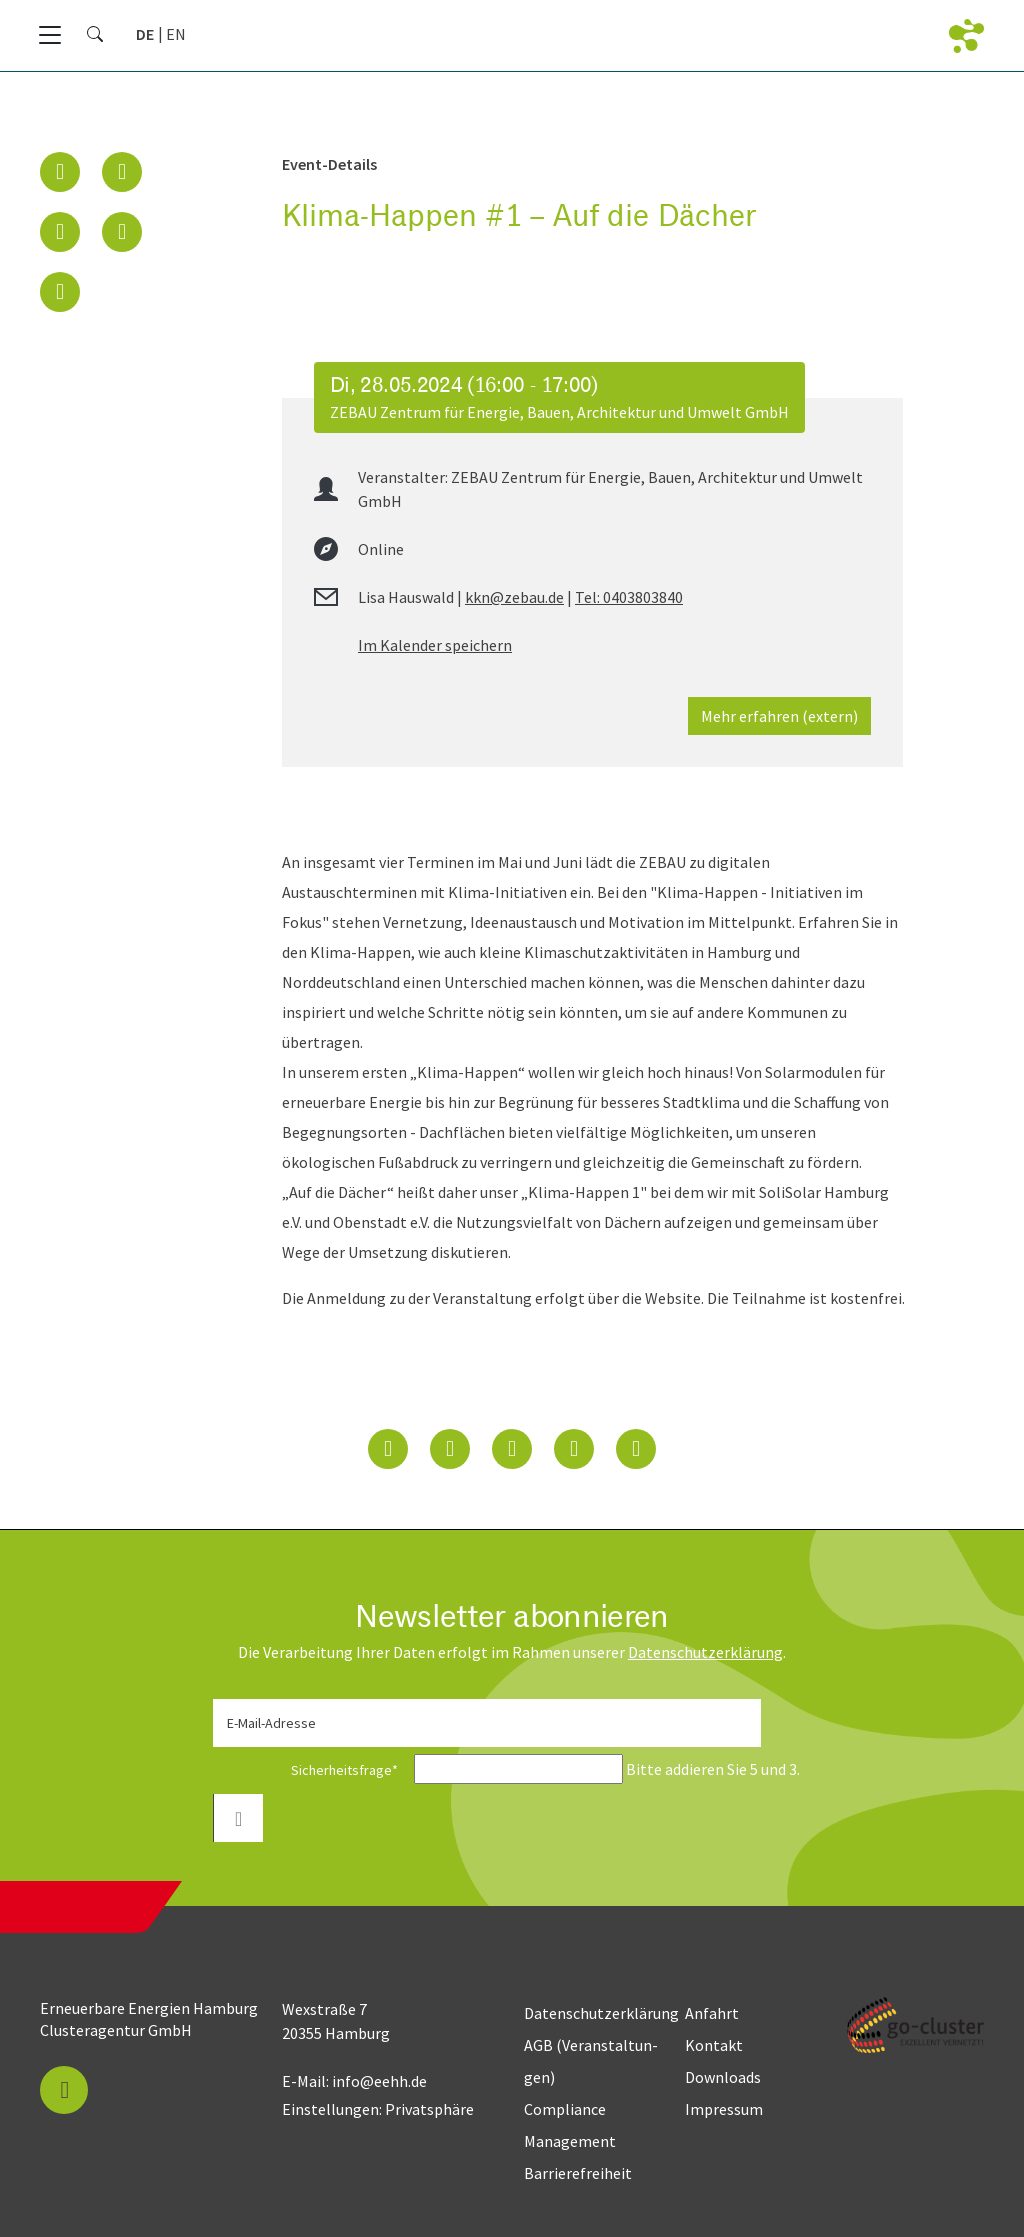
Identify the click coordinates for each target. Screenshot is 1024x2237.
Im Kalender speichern (435, 645)
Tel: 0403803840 (629, 597)
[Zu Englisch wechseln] (176, 34)
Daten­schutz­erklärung (705, 1652)
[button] (60, 172)
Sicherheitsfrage (312, 1770)
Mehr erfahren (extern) (779, 716)
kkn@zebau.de (514, 597)
